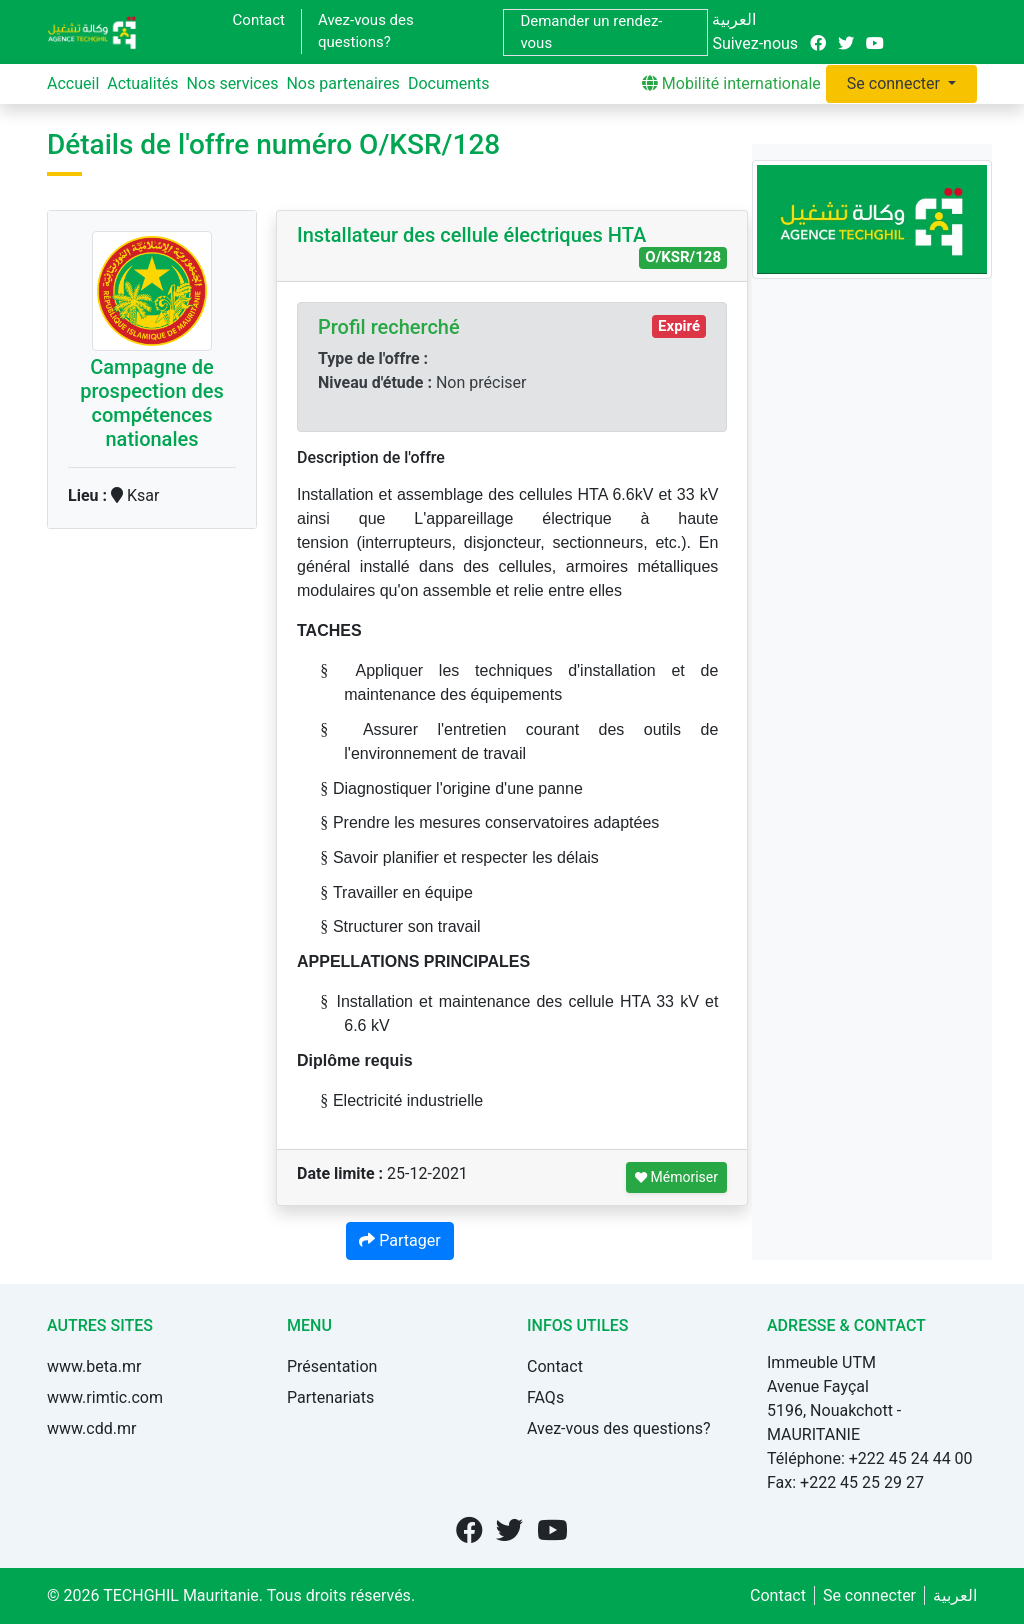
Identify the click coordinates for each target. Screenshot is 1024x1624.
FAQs (545, 1397)
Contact (259, 20)
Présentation (332, 1366)
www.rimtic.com (105, 1397)
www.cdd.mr (91, 1428)
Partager (399, 1240)
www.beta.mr (94, 1366)
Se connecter (895, 83)
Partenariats (330, 1397)
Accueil (73, 83)
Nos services (233, 83)
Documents (449, 83)
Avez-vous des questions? (366, 31)
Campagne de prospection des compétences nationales (152, 403)
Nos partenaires (342, 83)
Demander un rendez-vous (591, 32)
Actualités (142, 83)
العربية (734, 19)
